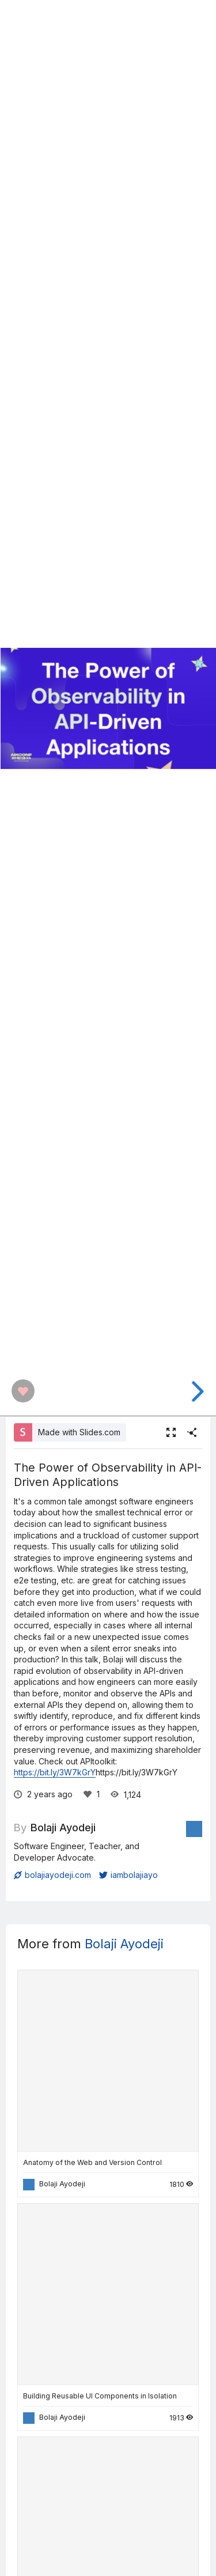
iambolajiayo (128, 1875)
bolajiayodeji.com (52, 1875)
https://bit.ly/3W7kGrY (55, 1772)
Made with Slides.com (79, 1432)
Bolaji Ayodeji (63, 1827)
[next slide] (195, 1391)
